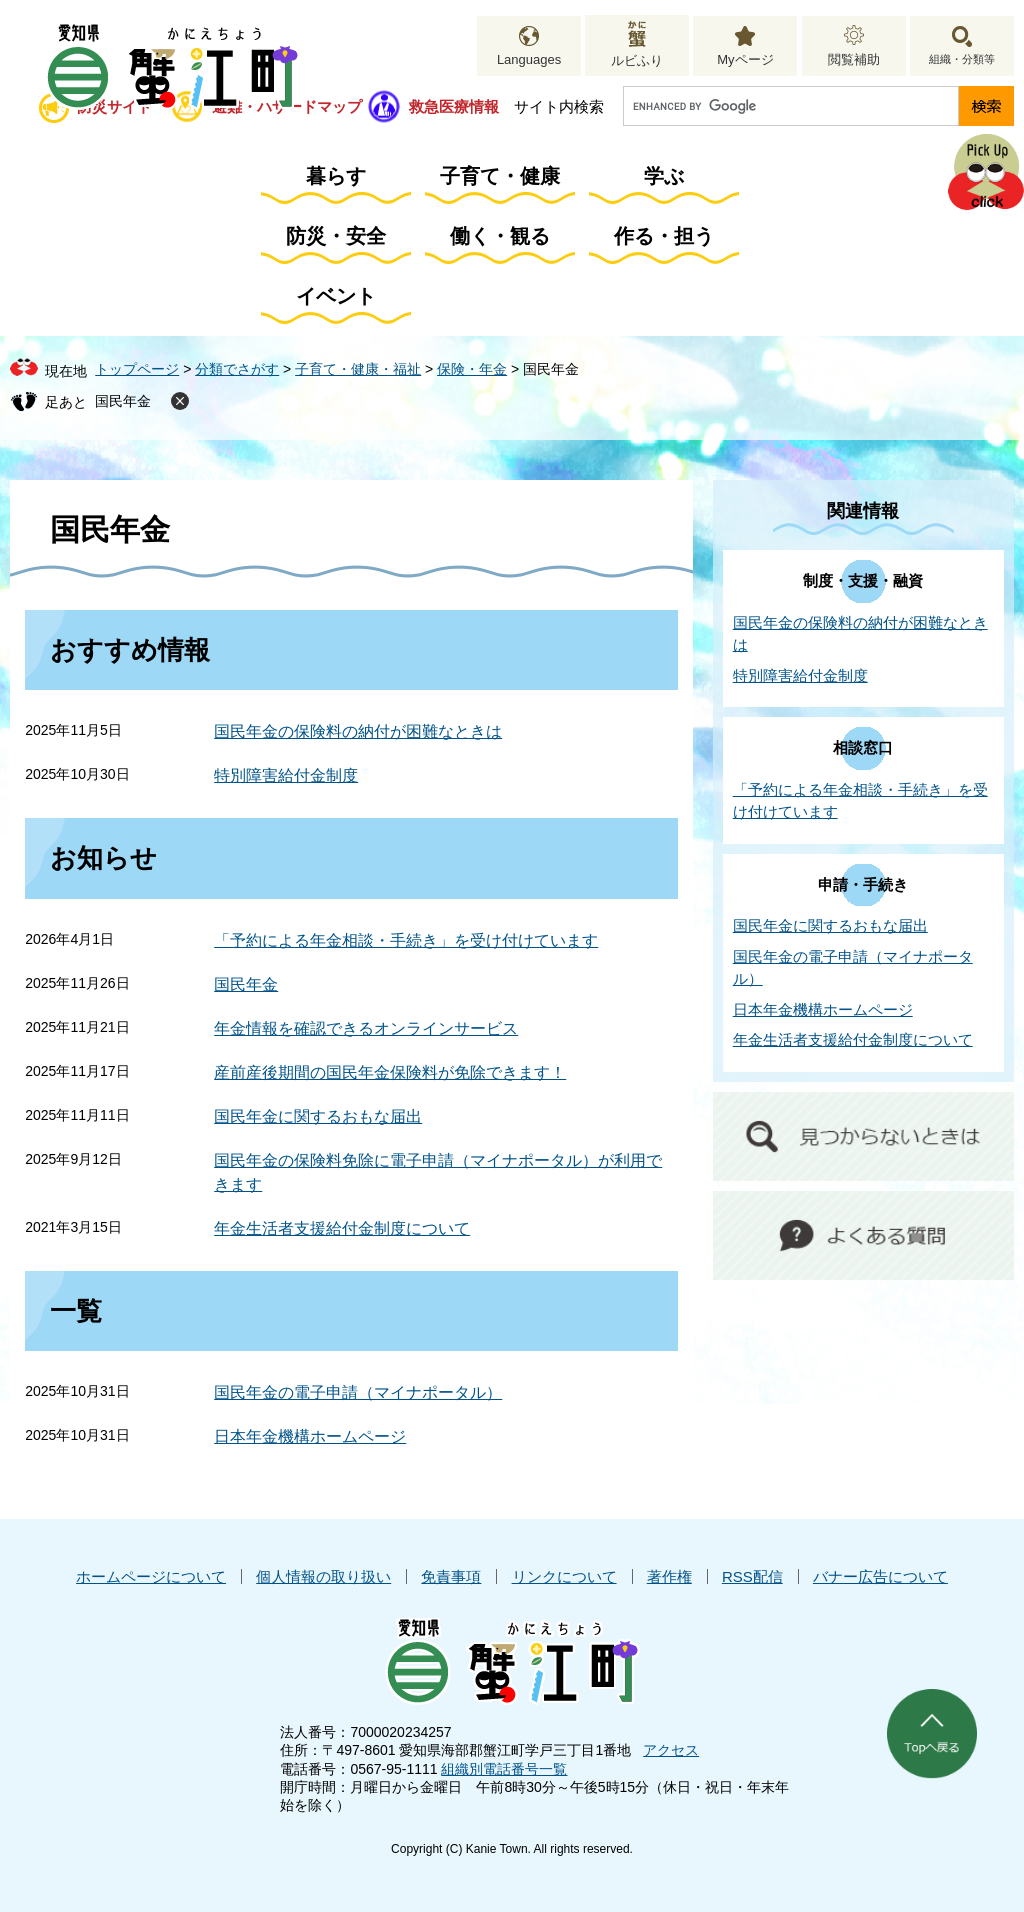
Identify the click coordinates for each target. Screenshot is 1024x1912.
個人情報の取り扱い (323, 1576)
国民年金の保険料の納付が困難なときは (358, 731)
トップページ (137, 369)
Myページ (745, 59)
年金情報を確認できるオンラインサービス (366, 1028)
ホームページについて (151, 1576)
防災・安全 (336, 236)
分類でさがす (237, 369)
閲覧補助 (854, 59)
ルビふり (637, 60)
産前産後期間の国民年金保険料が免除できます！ (390, 1072)
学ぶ (664, 176)
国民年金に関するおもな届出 (318, 1116)
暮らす (336, 176)
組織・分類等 (962, 59)
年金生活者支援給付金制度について (342, 1228)
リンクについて (564, 1576)
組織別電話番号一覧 (504, 1769)
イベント (336, 296)
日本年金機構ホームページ (310, 1436)
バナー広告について (880, 1576)
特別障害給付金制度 (286, 775)
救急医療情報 (454, 106)
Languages (529, 59)
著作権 (669, 1576)
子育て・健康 (500, 176)
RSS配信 (752, 1576)
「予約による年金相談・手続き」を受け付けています (406, 940)
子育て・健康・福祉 (358, 369)
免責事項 (451, 1576)
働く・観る (500, 236)
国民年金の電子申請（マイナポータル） (358, 1392)
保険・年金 (472, 369)
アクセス (671, 1750)
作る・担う (664, 236)
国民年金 (123, 401)
